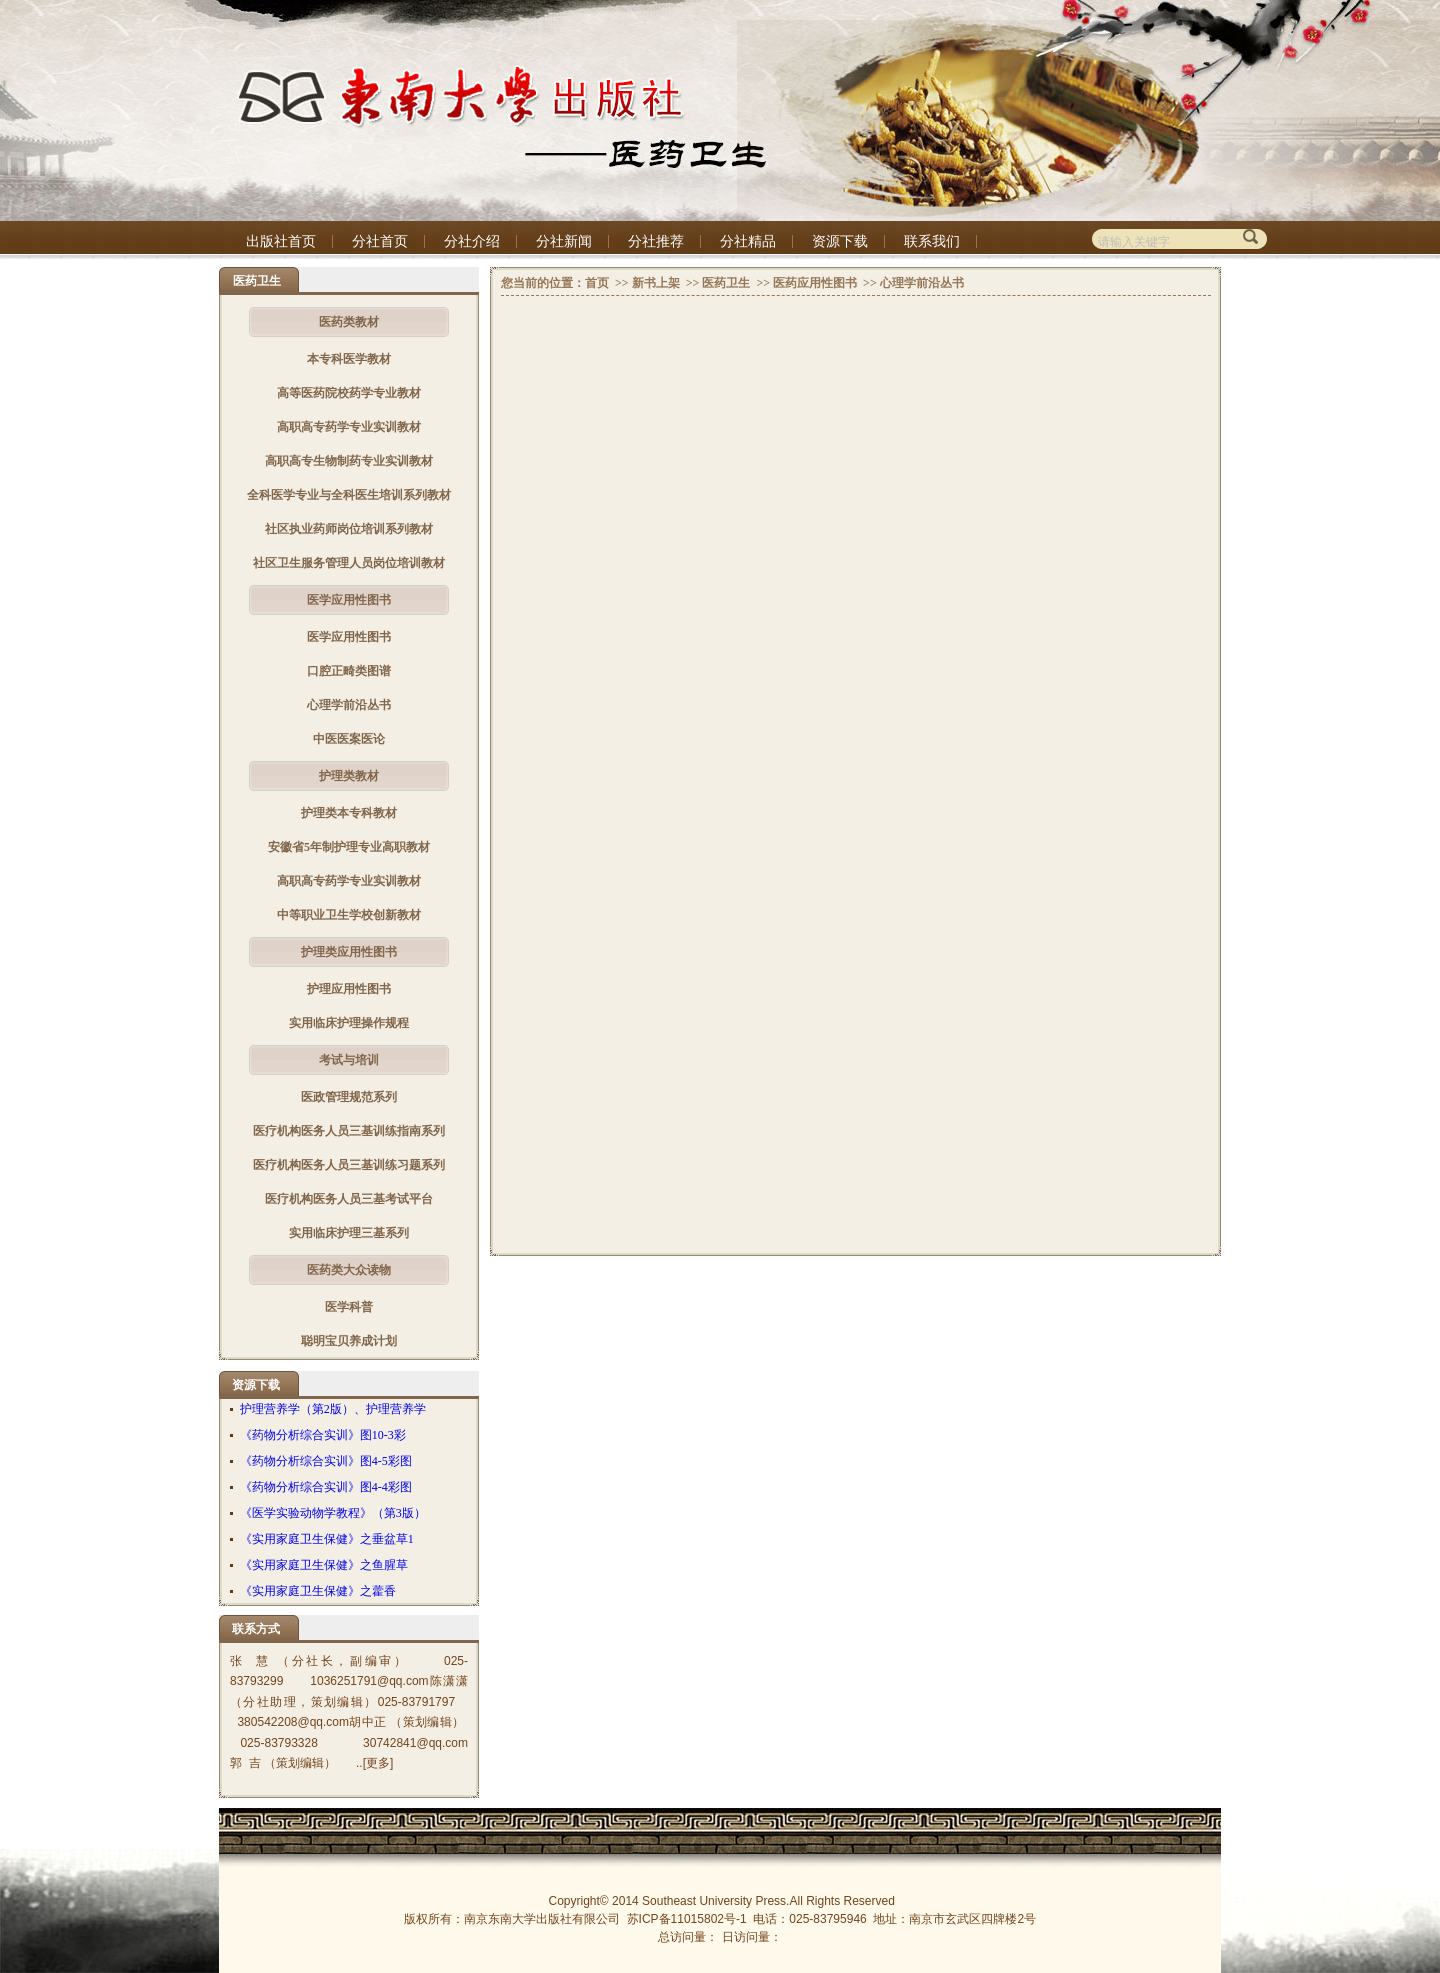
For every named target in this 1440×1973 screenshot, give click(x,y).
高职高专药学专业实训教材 (349, 427)
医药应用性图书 (815, 283)
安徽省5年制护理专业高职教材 (349, 847)
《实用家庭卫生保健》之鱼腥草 (324, 1565)
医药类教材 (349, 322)
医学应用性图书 (349, 600)
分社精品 (748, 241)
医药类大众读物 (349, 1270)
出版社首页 (281, 241)
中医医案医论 (349, 739)
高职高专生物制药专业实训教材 (349, 461)
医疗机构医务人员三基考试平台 (349, 1199)
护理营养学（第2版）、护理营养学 (333, 1409)
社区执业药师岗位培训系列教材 (349, 529)
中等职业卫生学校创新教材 (349, 915)
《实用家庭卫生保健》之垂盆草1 (327, 1539)
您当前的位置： (543, 283)
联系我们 (932, 241)
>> (620, 283)
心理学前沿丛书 (349, 705)
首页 (597, 283)
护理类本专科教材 (349, 813)
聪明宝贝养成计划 (349, 1341)
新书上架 (656, 283)
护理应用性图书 (349, 989)
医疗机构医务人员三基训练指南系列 (349, 1131)
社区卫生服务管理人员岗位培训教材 (349, 563)
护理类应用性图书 (349, 952)
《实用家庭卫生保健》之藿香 (318, 1591)
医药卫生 (726, 283)
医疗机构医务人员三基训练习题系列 (349, 1165)
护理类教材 (349, 776)
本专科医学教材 (349, 359)
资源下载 (840, 241)
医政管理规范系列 (349, 1097)
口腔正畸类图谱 (349, 671)
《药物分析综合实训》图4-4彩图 (326, 1487)
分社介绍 (472, 241)
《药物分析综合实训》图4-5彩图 (326, 1461)
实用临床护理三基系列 (349, 1233)
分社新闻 (564, 241)
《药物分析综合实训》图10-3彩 (323, 1435)
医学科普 (349, 1307)
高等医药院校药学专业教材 (349, 393)
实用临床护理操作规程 (349, 1023)
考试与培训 (349, 1060)
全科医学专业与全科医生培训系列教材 (349, 495)
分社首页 (380, 241)
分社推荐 (656, 241)
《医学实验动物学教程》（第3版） (333, 1513)
